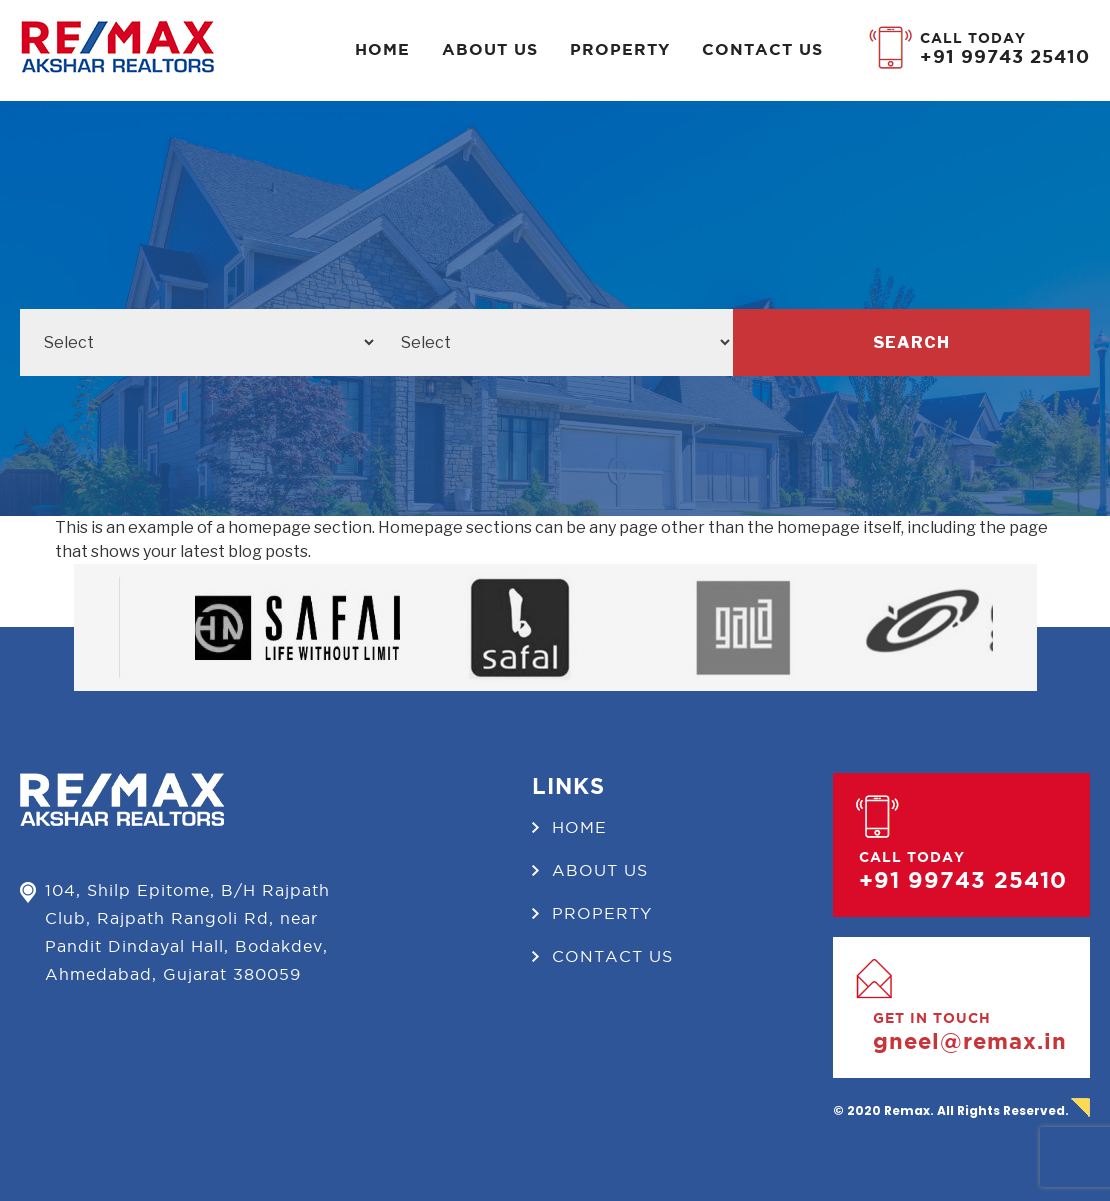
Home (382, 49)
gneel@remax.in (970, 1040)
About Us (490, 49)
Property (620, 49)
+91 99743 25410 (1005, 56)
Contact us (762, 49)
